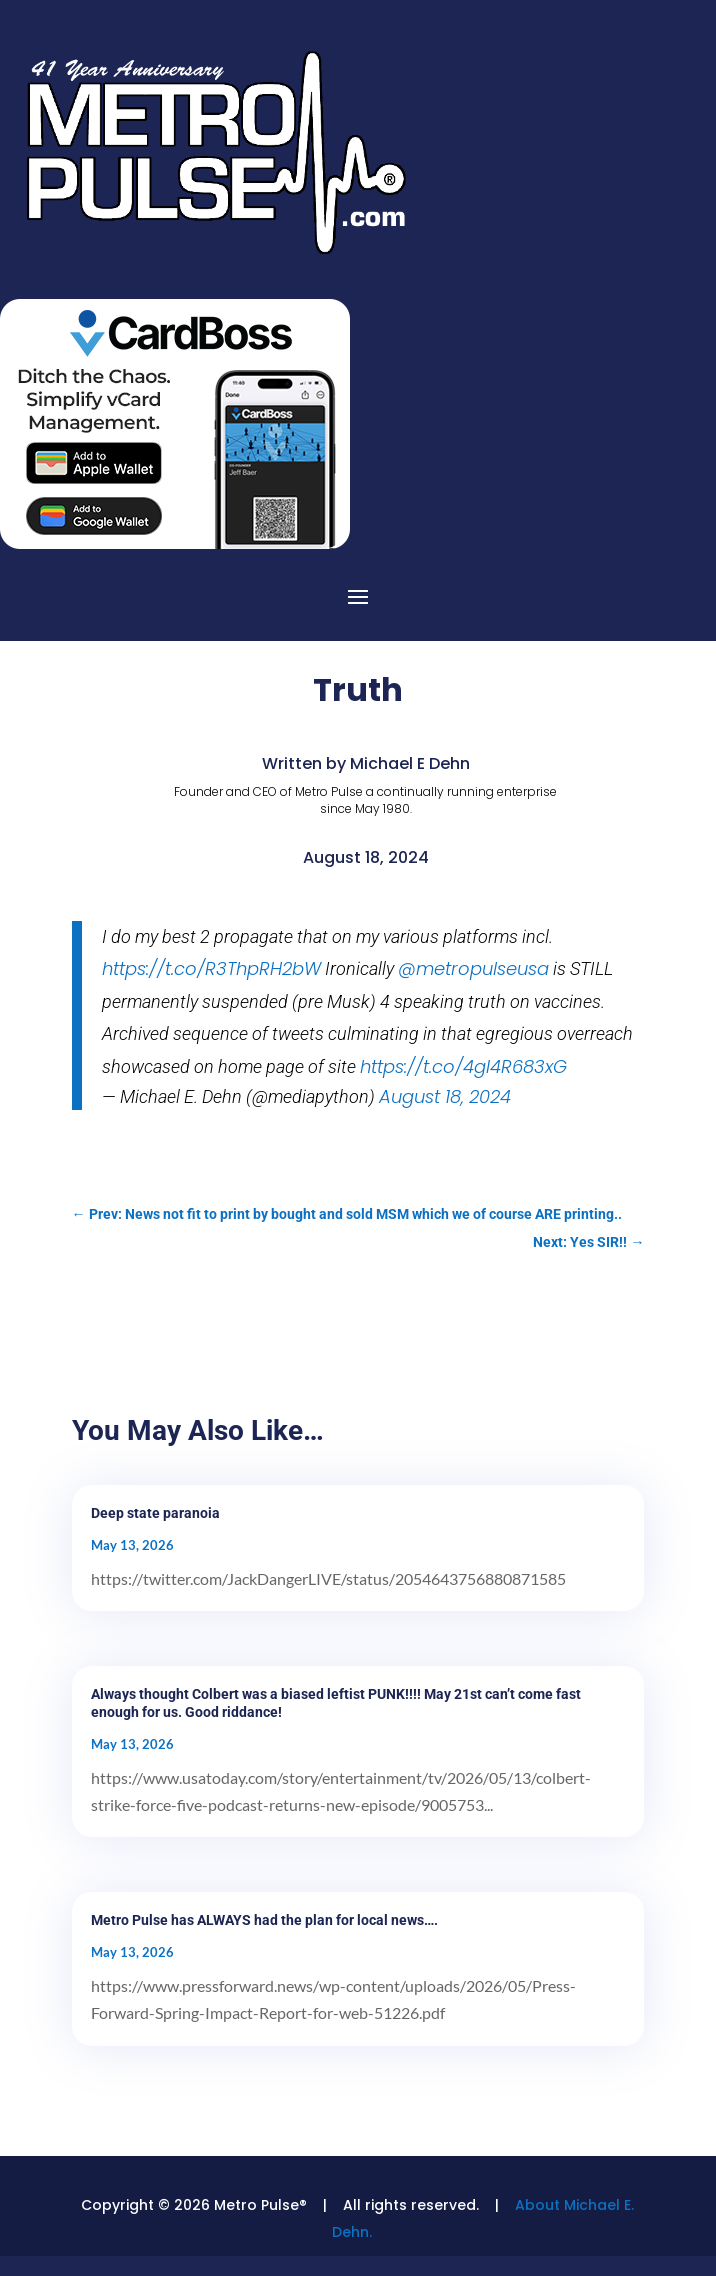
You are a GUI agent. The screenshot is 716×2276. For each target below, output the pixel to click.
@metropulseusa (473, 968)
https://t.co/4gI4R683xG (463, 1066)
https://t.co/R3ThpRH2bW (211, 968)
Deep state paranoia (155, 1513)
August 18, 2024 (445, 1096)
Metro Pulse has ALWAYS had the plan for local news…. (264, 1920)
